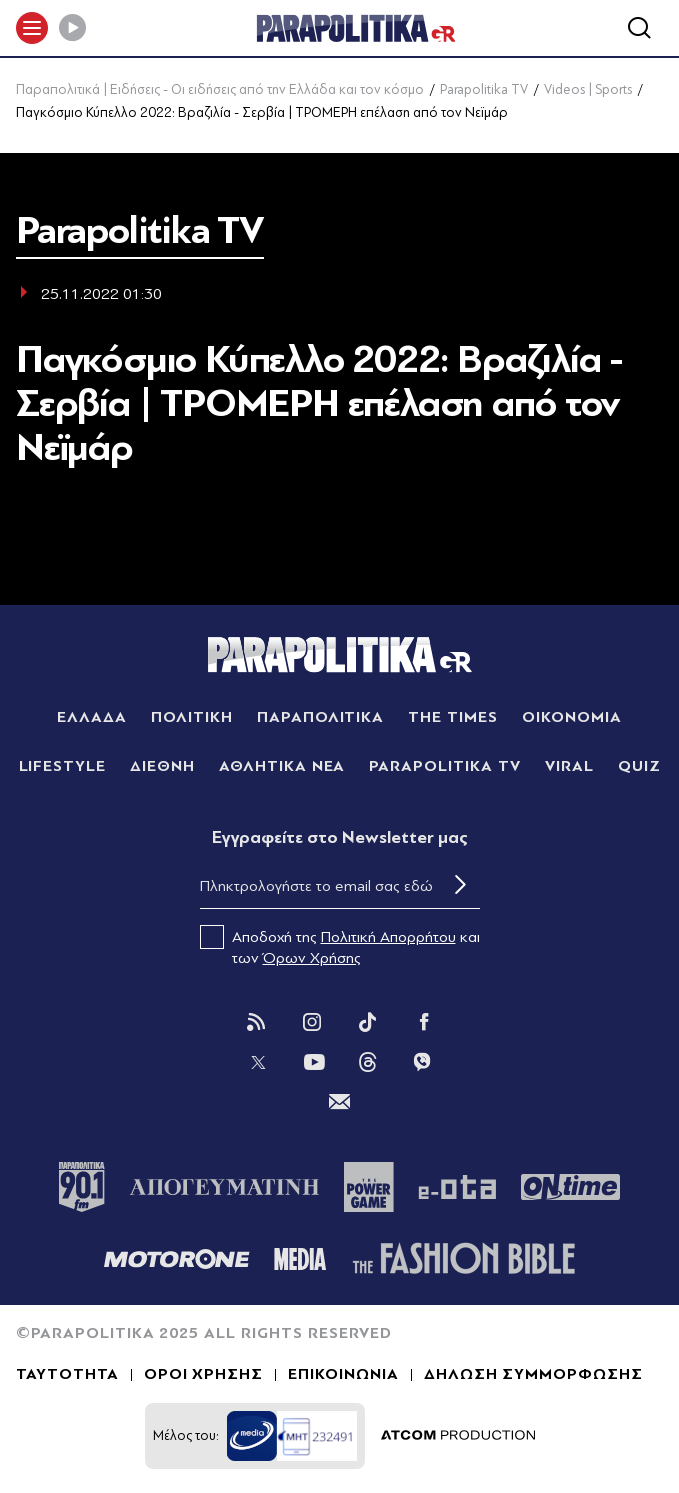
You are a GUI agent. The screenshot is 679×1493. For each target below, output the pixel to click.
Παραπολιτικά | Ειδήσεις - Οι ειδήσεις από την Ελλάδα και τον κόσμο (220, 89)
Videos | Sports (588, 89)
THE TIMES (453, 717)
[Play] (72, 28)
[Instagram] (312, 1022)
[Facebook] (424, 1022)
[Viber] (422, 1062)
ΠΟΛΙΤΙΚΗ (192, 717)
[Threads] (368, 1061)
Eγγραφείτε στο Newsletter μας (340, 837)
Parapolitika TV (484, 89)
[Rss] (256, 1022)
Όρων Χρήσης (312, 958)
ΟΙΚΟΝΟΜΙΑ (572, 717)
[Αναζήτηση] (639, 28)
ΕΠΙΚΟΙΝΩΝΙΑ (343, 1374)
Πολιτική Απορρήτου (388, 937)
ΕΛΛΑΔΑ (92, 717)
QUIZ (639, 766)
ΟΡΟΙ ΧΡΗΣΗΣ (204, 1374)
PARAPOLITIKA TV (444, 766)
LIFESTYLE (63, 766)
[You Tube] (314, 1062)
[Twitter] (258, 1062)
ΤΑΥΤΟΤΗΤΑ (67, 1374)
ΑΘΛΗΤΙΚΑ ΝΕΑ (282, 766)
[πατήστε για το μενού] (32, 28)
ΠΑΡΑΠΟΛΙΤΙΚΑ (321, 717)
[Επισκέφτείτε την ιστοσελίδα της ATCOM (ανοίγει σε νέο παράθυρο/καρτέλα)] (458, 1436)
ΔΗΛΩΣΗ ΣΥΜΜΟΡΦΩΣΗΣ (533, 1374)
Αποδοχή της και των (340, 946)
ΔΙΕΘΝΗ (162, 766)
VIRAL (569, 766)
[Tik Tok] (368, 1022)
